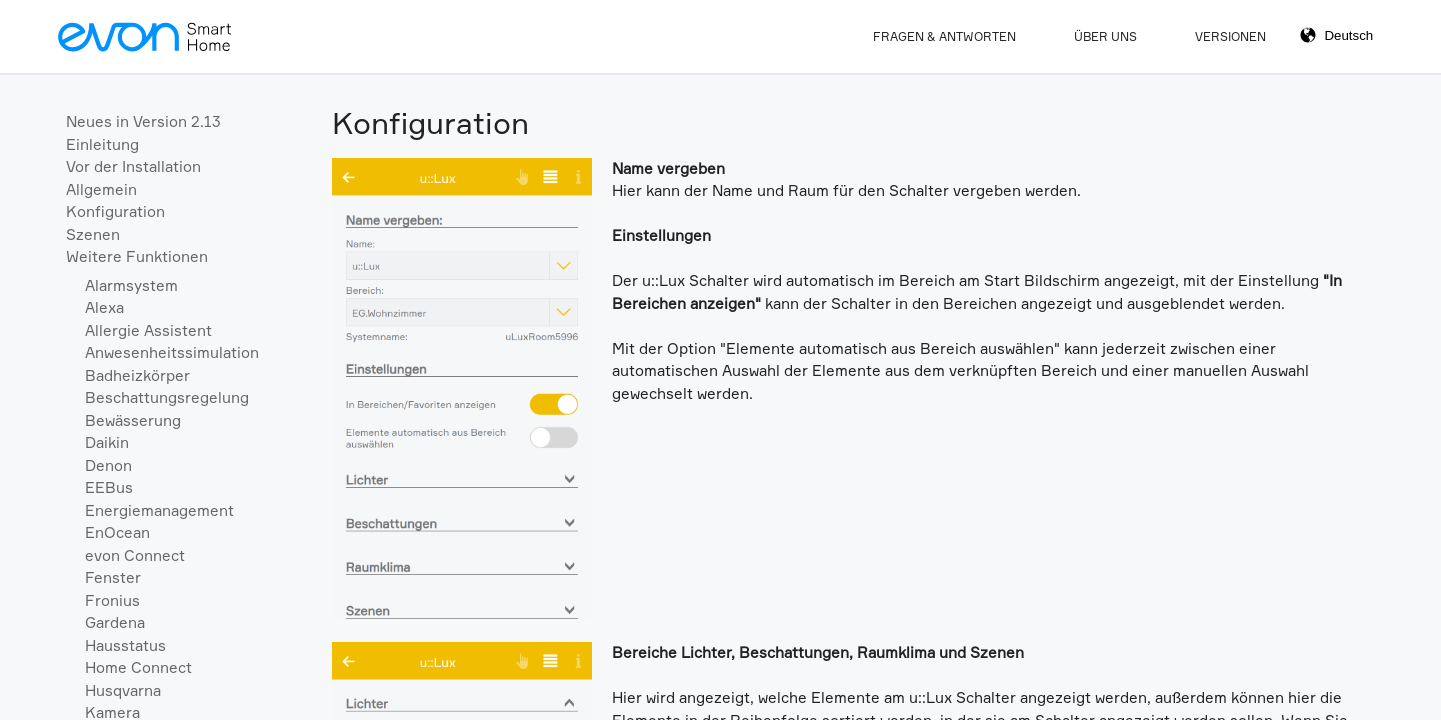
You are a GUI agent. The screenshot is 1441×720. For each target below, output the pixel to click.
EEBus (109, 487)
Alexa (104, 307)
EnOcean (117, 532)
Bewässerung (133, 420)
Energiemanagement (159, 510)
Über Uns (1105, 36)
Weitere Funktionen (137, 256)
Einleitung (102, 144)
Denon (108, 465)
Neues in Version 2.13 (143, 121)
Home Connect (138, 667)
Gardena (115, 622)
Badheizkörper (137, 375)
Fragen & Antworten (944, 36)
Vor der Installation (133, 166)
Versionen (1230, 36)
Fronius (112, 600)
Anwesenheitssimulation (172, 352)
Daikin (107, 442)
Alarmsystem (131, 285)
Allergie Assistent (148, 330)
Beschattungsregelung (167, 397)
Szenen (93, 234)
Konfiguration (115, 211)
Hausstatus (125, 645)
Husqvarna (123, 690)
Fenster (113, 577)
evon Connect (135, 555)
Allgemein (101, 189)
